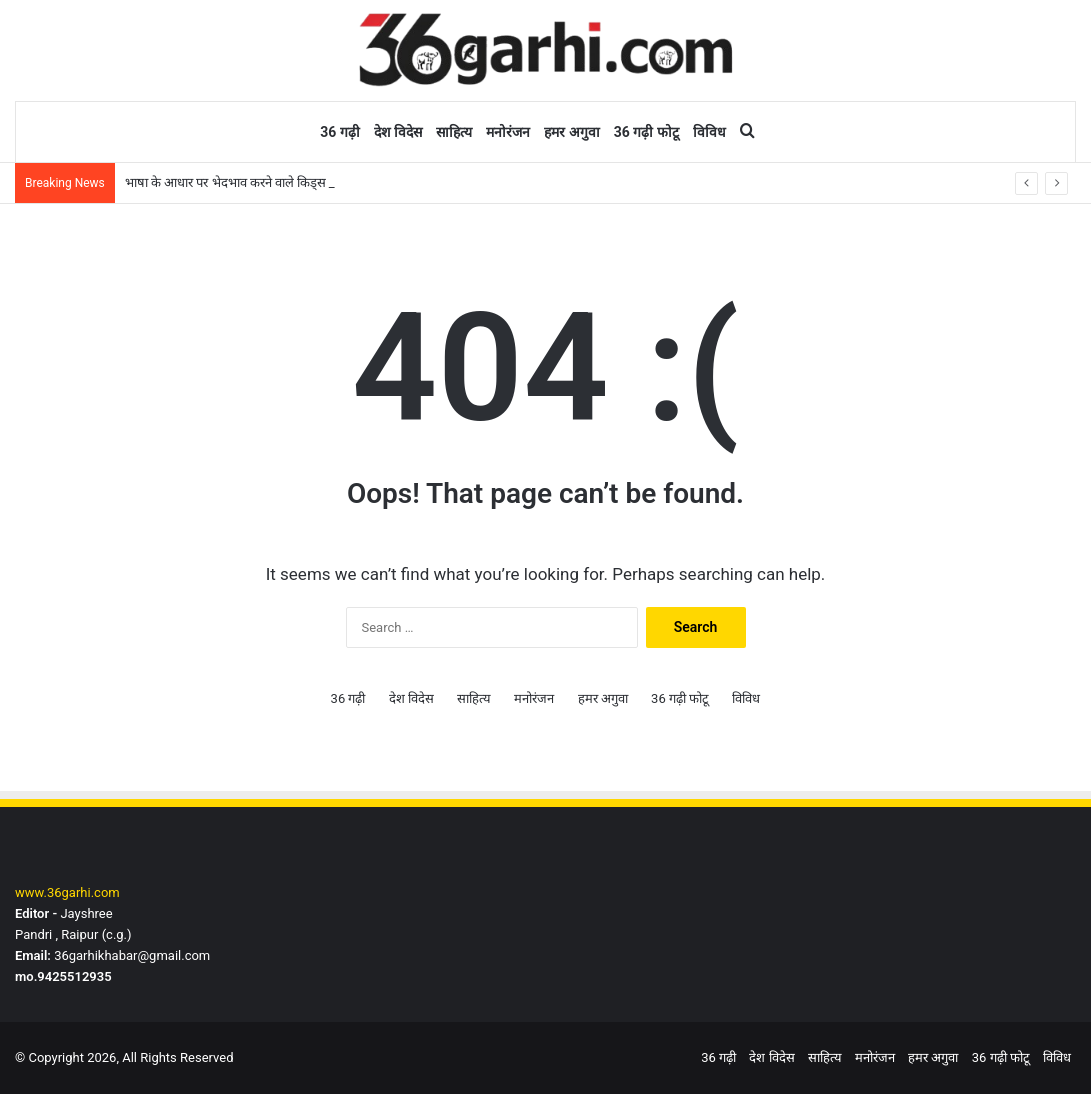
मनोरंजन (508, 132)
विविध (709, 132)
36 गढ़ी (340, 132)
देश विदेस (398, 132)
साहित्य (454, 132)
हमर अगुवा (571, 132)
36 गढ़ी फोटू (646, 132)
